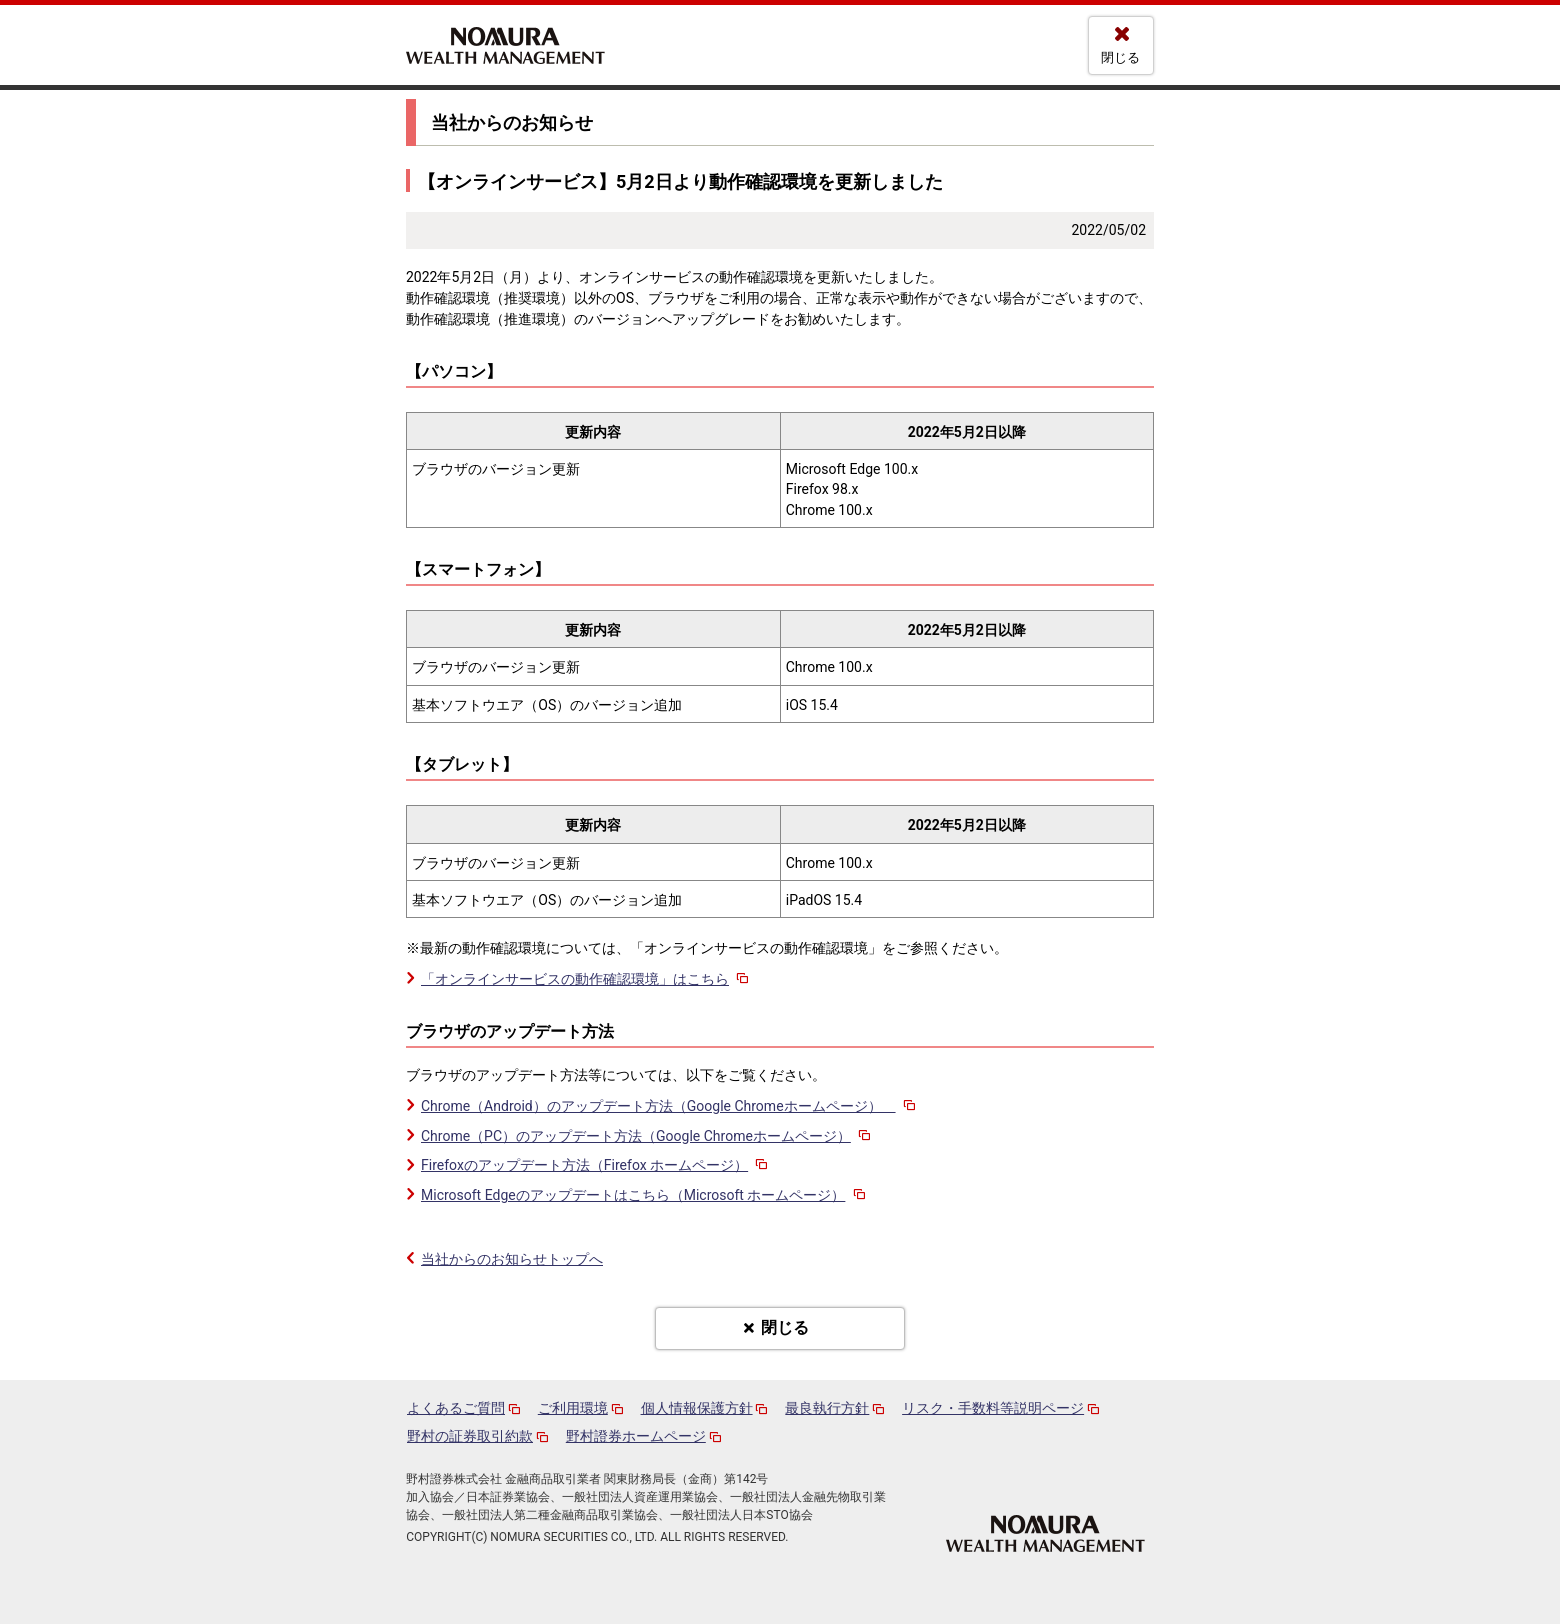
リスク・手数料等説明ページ (993, 1408)
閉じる (1120, 57)
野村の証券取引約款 (470, 1436)
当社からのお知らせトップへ (512, 1259)
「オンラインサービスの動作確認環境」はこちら (586, 979)
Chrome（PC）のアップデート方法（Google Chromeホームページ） (647, 1136)
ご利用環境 (573, 1408)
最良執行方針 (827, 1408)
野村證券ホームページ (636, 1436)
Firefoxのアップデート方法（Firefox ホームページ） (596, 1165)
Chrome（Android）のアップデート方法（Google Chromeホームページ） (670, 1106)
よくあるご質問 (456, 1408)
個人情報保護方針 (697, 1408)
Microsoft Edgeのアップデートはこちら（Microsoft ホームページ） (644, 1195)
